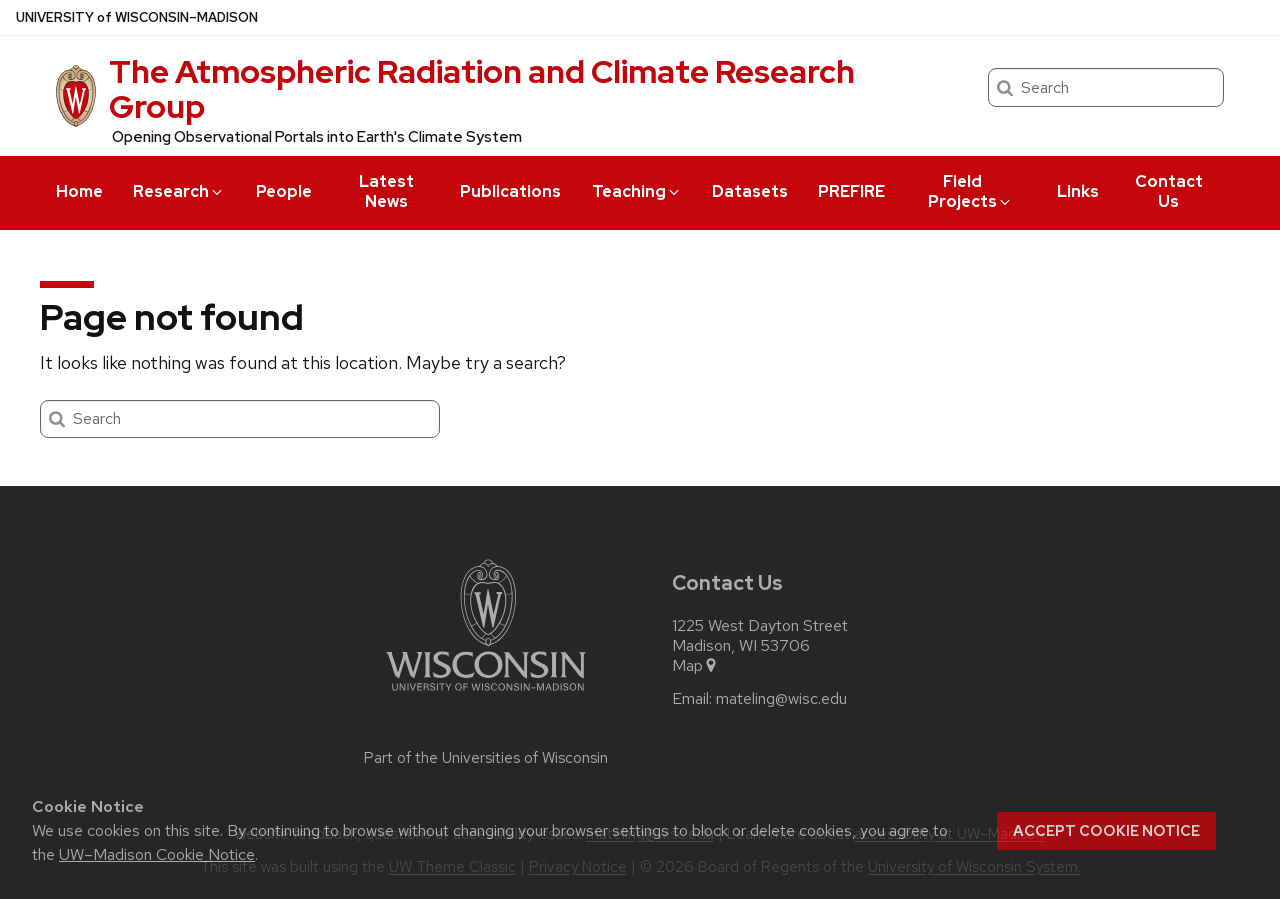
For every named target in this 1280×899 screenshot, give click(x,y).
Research (179, 191)
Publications (510, 191)
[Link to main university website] (486, 694)
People (284, 191)
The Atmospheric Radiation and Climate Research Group (482, 89)
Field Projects (970, 191)
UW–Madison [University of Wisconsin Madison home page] (137, 17)
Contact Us (1169, 191)
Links (1078, 191)
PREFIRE (851, 191)
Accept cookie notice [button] (1106, 831)
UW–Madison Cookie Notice (157, 854)
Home (79, 191)
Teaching (637, 191)
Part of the (486, 758)
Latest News (386, 191)
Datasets (750, 191)
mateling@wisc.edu (781, 699)
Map (695, 666)
